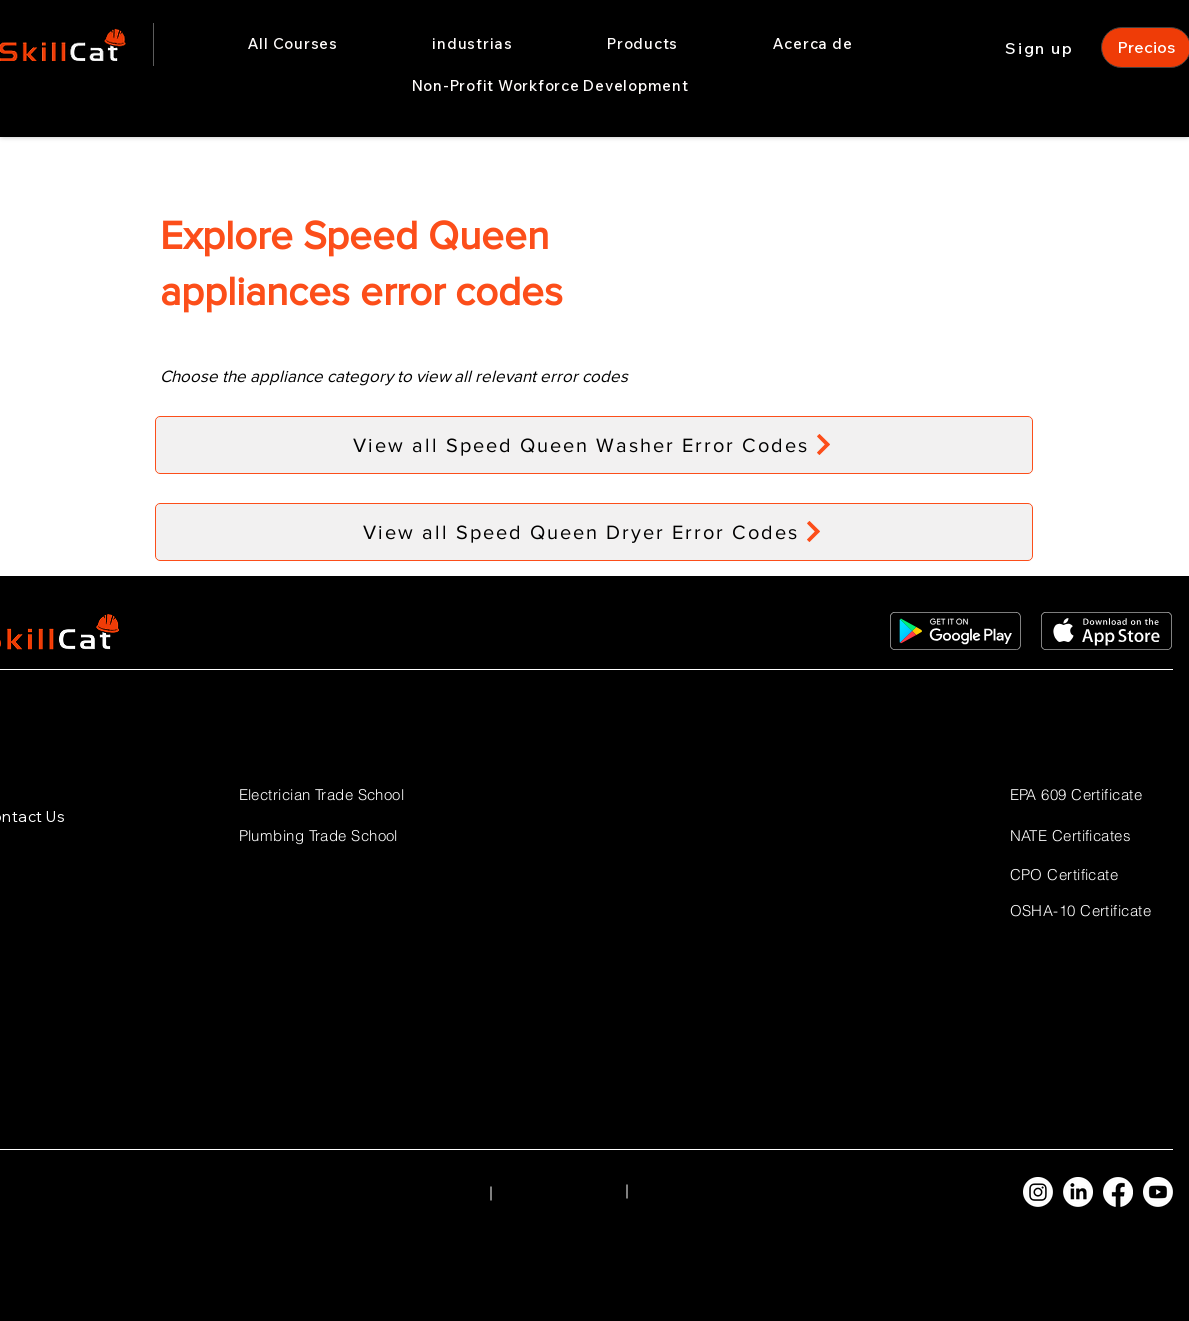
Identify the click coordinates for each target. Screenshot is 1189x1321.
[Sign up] (1042, 47)
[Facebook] (1118, 1192)
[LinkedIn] (1078, 1192)
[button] (472, 44)
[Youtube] (1158, 1192)
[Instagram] (1038, 1192)
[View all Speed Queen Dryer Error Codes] (594, 532)
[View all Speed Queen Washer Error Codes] (594, 445)
